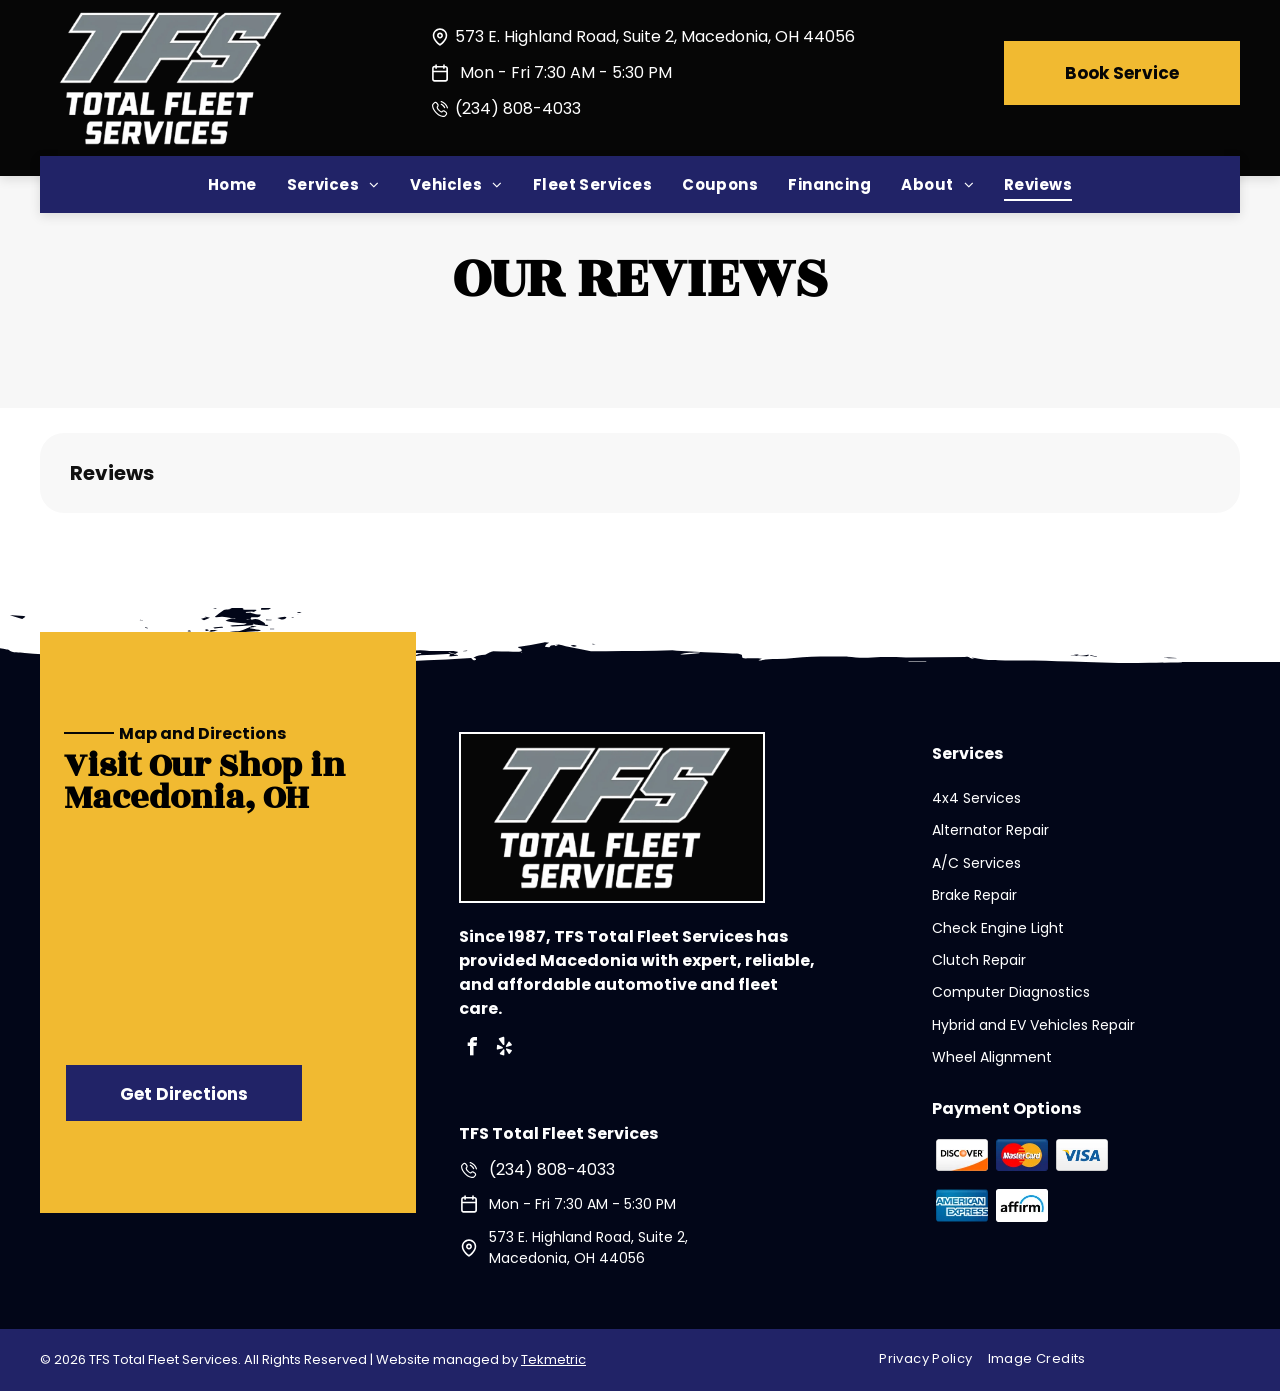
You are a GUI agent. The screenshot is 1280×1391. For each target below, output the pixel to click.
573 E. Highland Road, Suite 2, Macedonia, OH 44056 (655, 36)
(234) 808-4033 (518, 108)
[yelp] (505, 1049)
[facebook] (473, 1049)
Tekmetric (553, 1359)
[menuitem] (232, 184)
